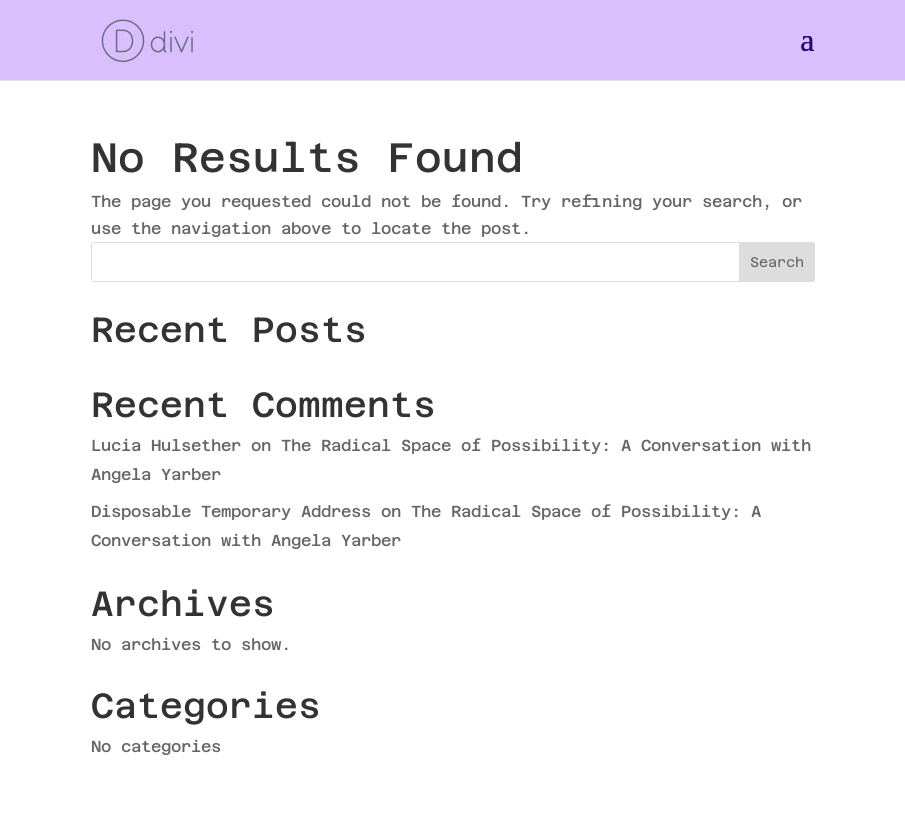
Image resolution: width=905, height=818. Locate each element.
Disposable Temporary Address (231, 511)
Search (777, 262)
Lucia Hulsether (166, 445)
